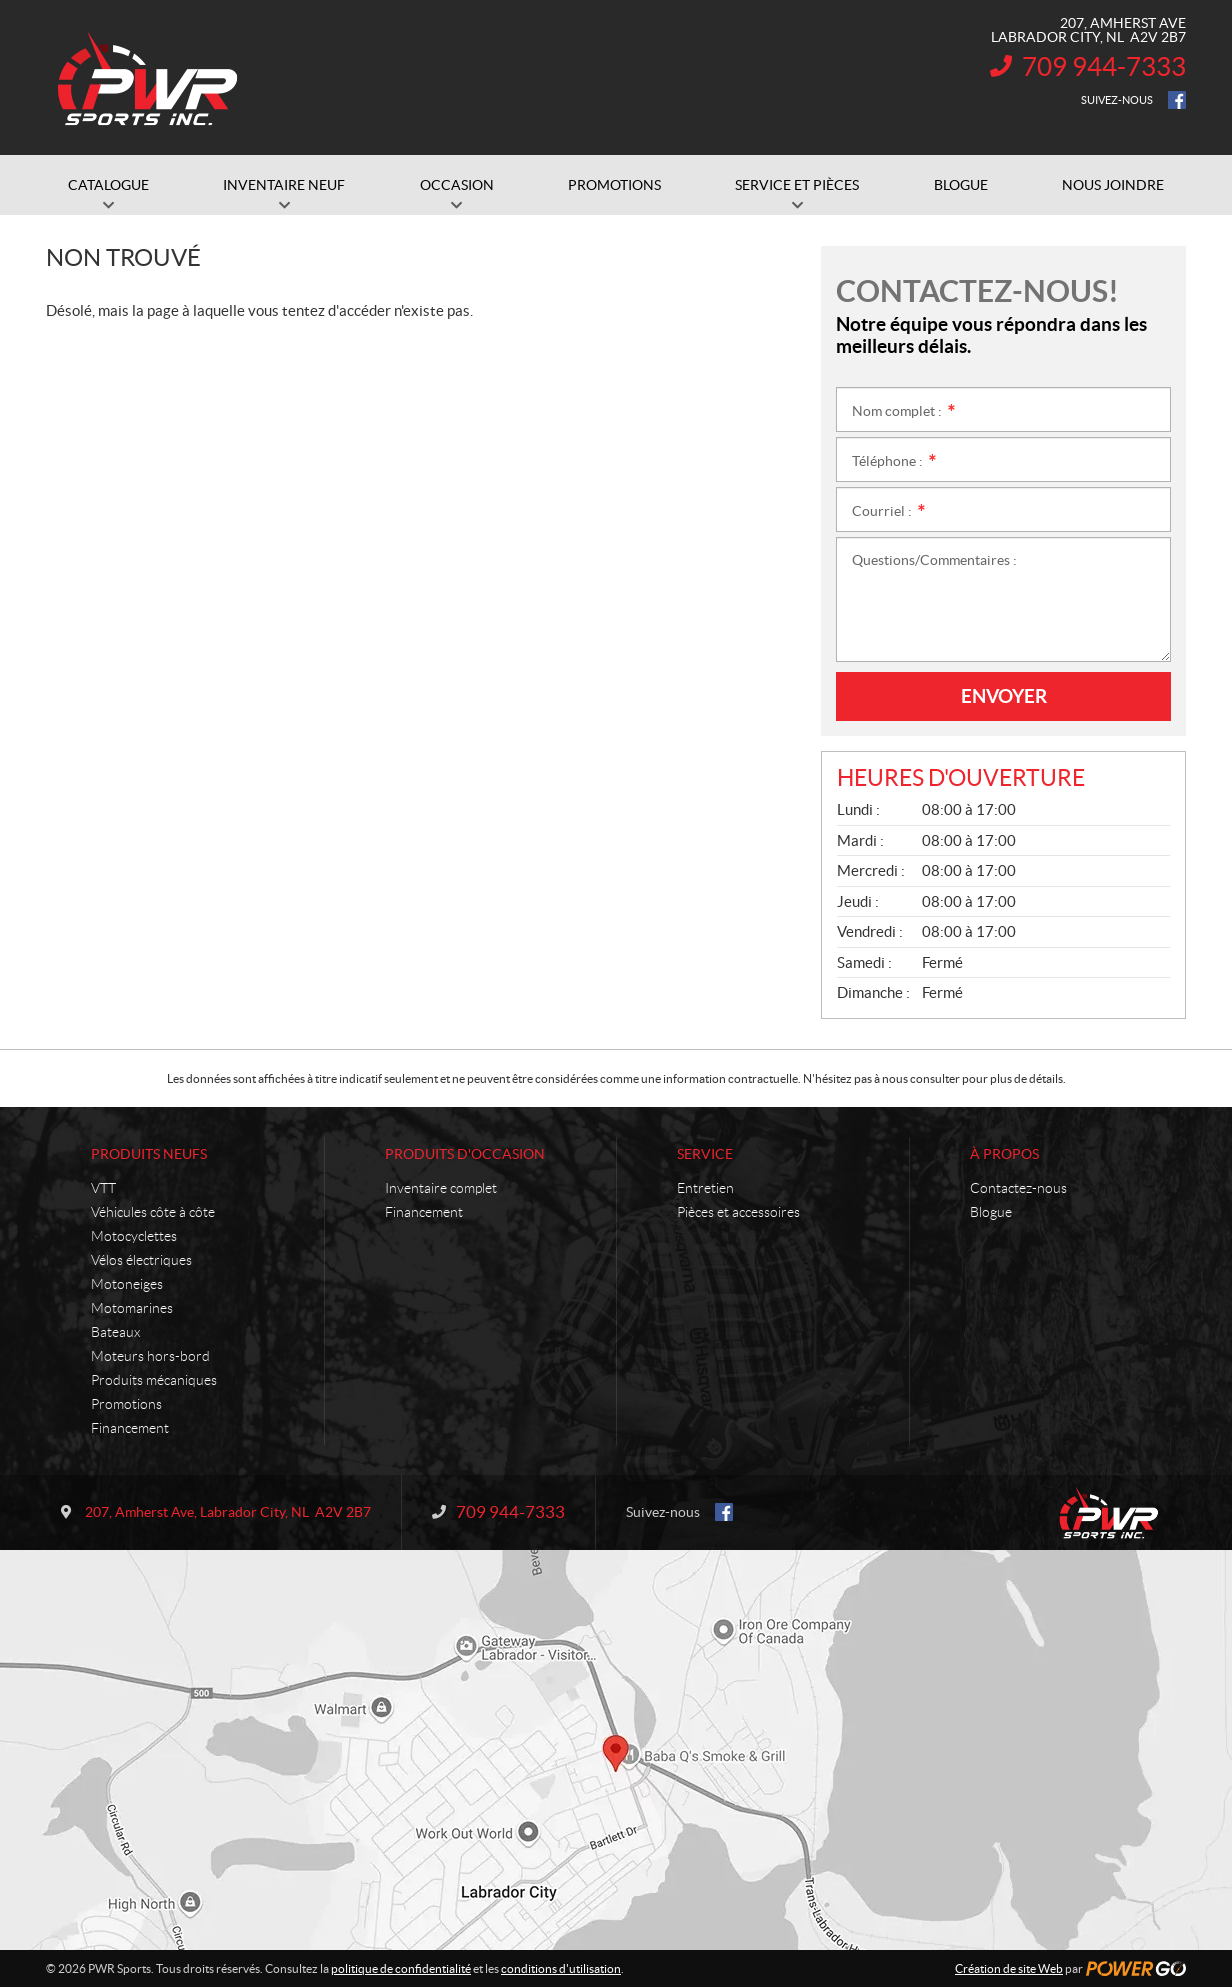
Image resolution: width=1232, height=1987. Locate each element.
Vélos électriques (141, 1260)
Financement (130, 1428)
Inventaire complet (441, 1188)
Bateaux (115, 1332)
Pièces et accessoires (738, 1212)
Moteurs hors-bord (150, 1356)
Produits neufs (149, 1154)
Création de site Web (1009, 1968)
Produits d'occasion (465, 1154)
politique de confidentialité (401, 1968)
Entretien (705, 1188)
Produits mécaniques (154, 1380)
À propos (1004, 1154)
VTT (103, 1188)
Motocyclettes (134, 1236)
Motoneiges (127, 1284)
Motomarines (132, 1308)
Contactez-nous (1018, 1188)
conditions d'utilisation (561, 1968)
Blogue (991, 1212)
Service (705, 1154)
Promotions (126, 1404)
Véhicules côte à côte (153, 1212)
